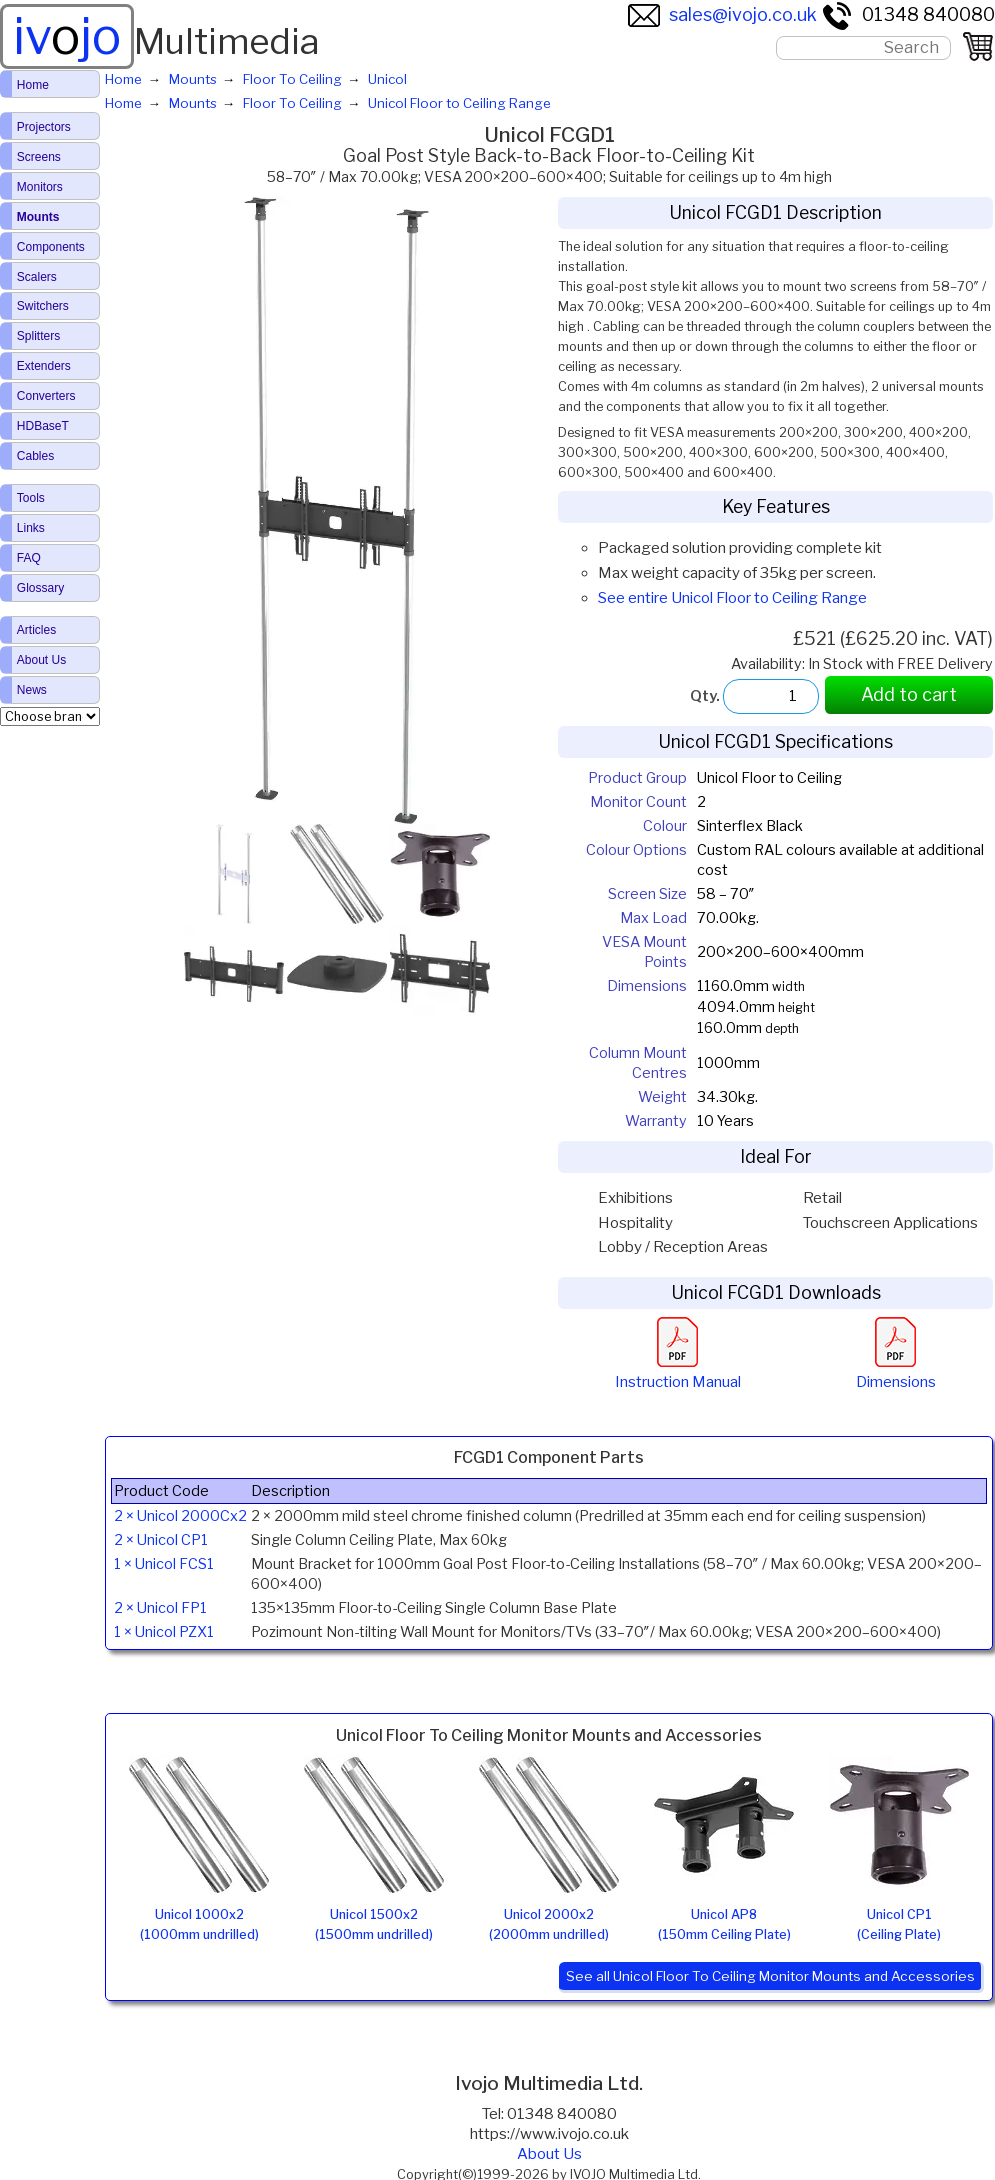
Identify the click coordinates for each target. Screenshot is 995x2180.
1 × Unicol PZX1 (164, 1632)
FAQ (29, 558)
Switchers (43, 306)
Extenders (44, 366)
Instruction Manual (678, 1372)
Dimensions (896, 1372)
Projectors (44, 127)
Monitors (40, 187)
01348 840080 (908, 14)
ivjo (67, 36)
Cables (35, 456)
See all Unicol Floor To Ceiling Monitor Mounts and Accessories (770, 1976)
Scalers (37, 277)
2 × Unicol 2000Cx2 (180, 1516)
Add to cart (909, 694)
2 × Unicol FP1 (160, 1608)
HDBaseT (43, 426)
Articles (36, 630)
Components (51, 247)
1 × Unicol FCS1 (164, 1564)
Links (31, 528)
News (32, 690)
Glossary (40, 588)
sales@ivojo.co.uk (722, 14)
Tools (31, 498)
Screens (39, 157)
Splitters (38, 336)
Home (33, 85)
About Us (549, 2154)
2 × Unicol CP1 (161, 1540)
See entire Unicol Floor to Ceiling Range (732, 598)
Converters (46, 396)
